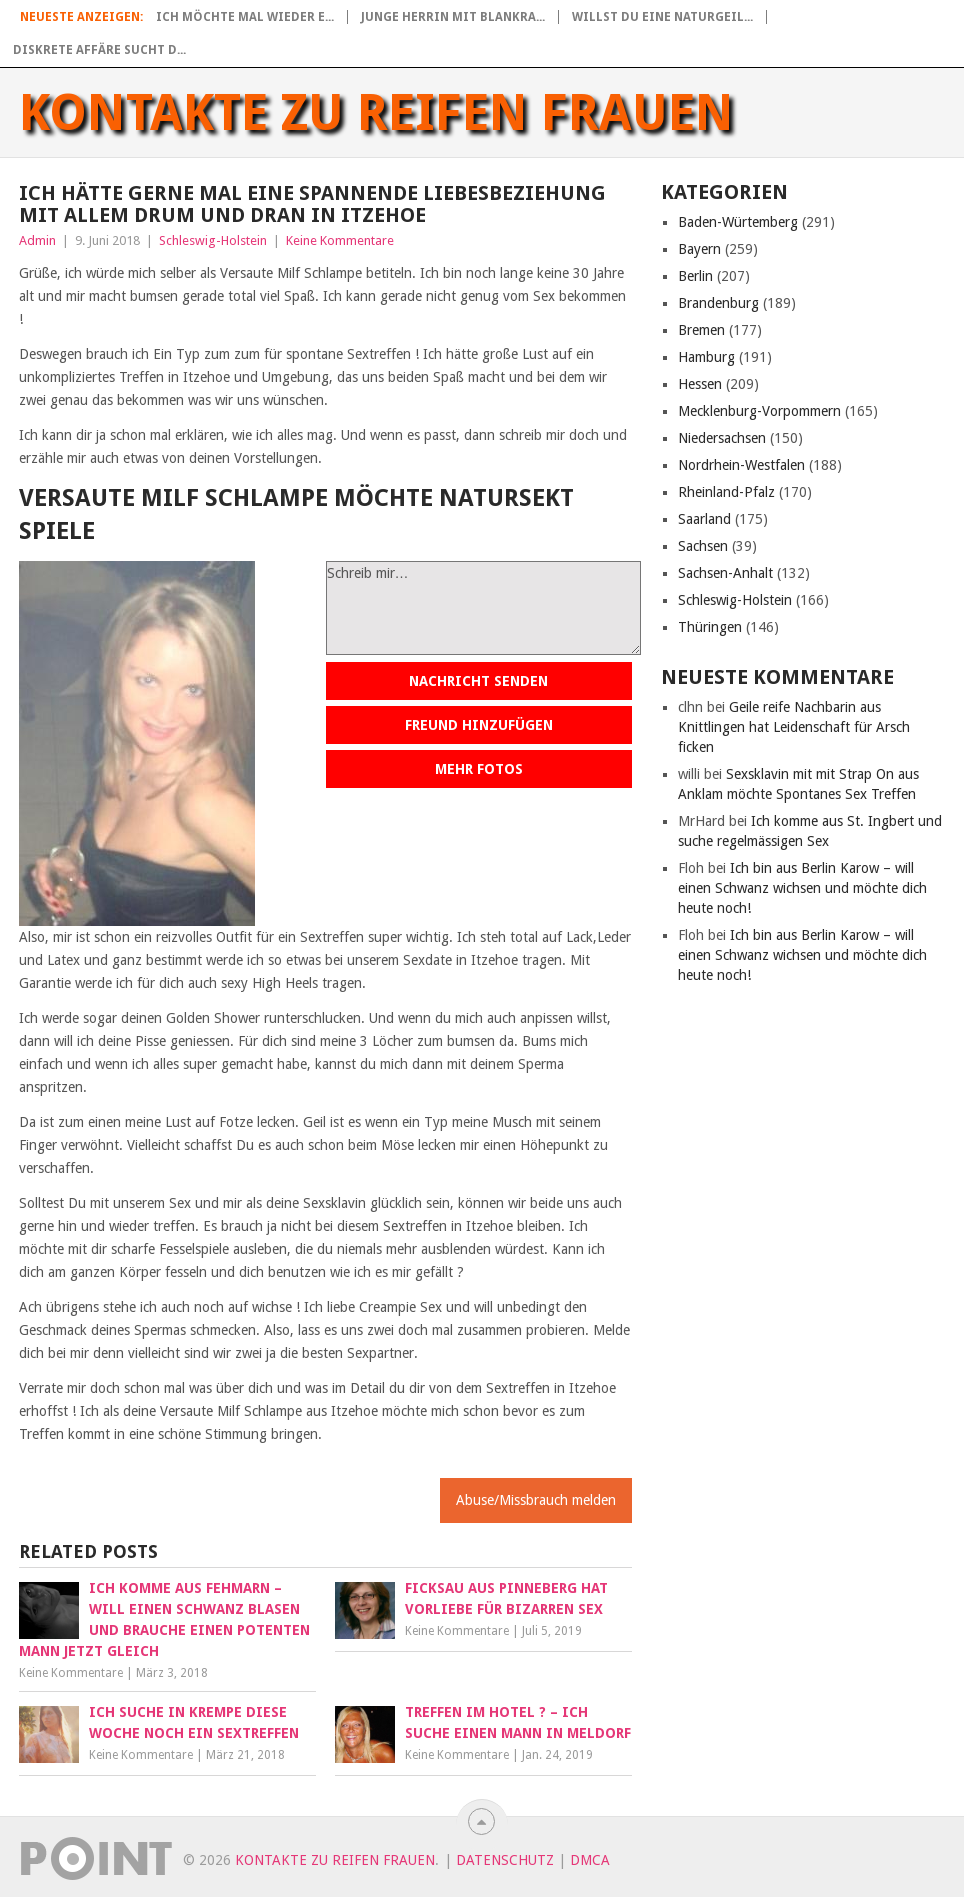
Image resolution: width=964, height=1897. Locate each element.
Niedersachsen (722, 438)
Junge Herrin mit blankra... (453, 17)
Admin (37, 240)
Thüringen (710, 627)
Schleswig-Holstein (213, 240)
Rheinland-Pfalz (726, 492)
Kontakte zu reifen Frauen (376, 113)
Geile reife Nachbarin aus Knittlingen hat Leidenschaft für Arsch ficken (794, 727)
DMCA (590, 1860)
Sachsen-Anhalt (725, 573)
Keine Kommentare (340, 240)
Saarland (704, 519)
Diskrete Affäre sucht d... (99, 50)
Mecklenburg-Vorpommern (759, 411)
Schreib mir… (483, 608)
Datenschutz (505, 1860)
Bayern (699, 249)
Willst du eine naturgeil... (662, 17)
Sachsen (703, 546)
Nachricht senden (478, 681)
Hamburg (706, 357)
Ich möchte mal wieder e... (245, 17)
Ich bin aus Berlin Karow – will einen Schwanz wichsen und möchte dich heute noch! (802, 888)
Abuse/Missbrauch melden (536, 1500)
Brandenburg (718, 303)
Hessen (700, 384)
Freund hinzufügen (479, 725)
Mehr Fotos (479, 769)
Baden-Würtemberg (738, 222)
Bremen (701, 330)
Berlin (695, 276)
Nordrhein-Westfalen (741, 465)
